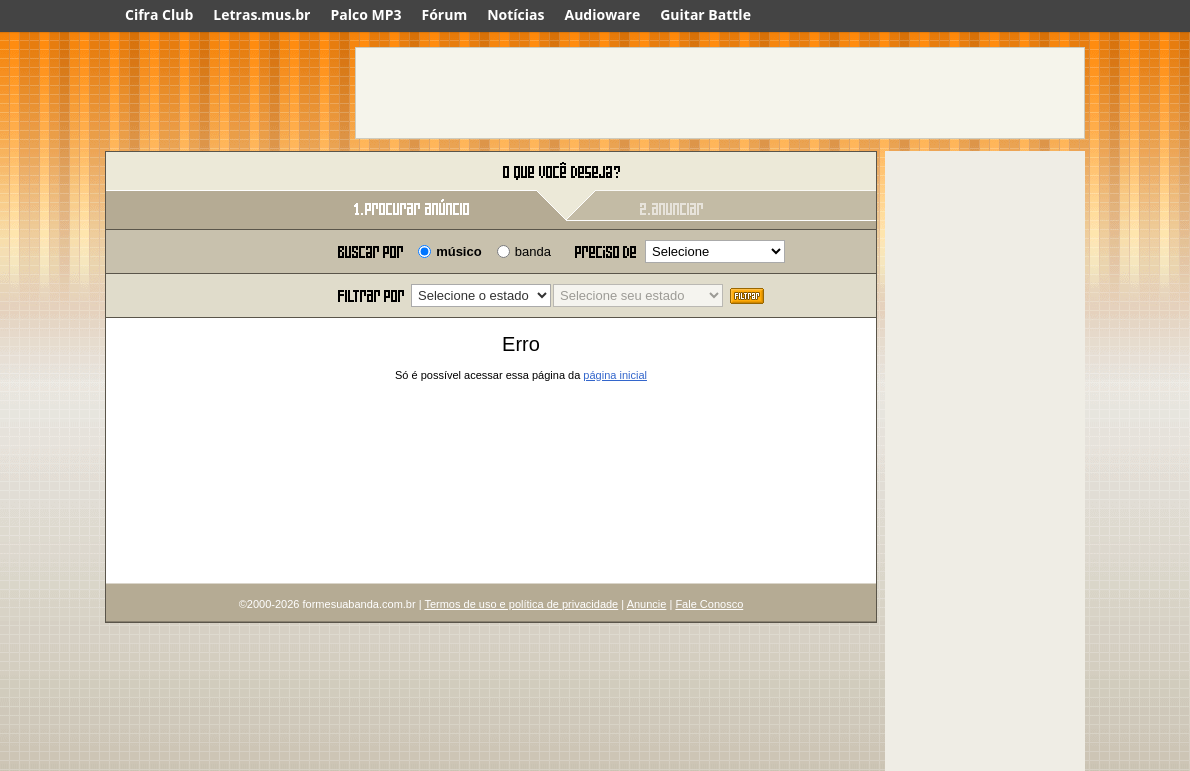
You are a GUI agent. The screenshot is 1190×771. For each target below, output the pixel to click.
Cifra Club (159, 14)
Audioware (602, 14)
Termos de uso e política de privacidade (521, 604)
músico (459, 251)
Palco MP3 (365, 14)
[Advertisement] (720, 93)
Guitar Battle (705, 14)
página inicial (615, 375)
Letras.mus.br (261, 14)
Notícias (515, 14)
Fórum (445, 14)
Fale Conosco (709, 604)
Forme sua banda (210, 172)
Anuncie (647, 604)
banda (533, 251)
